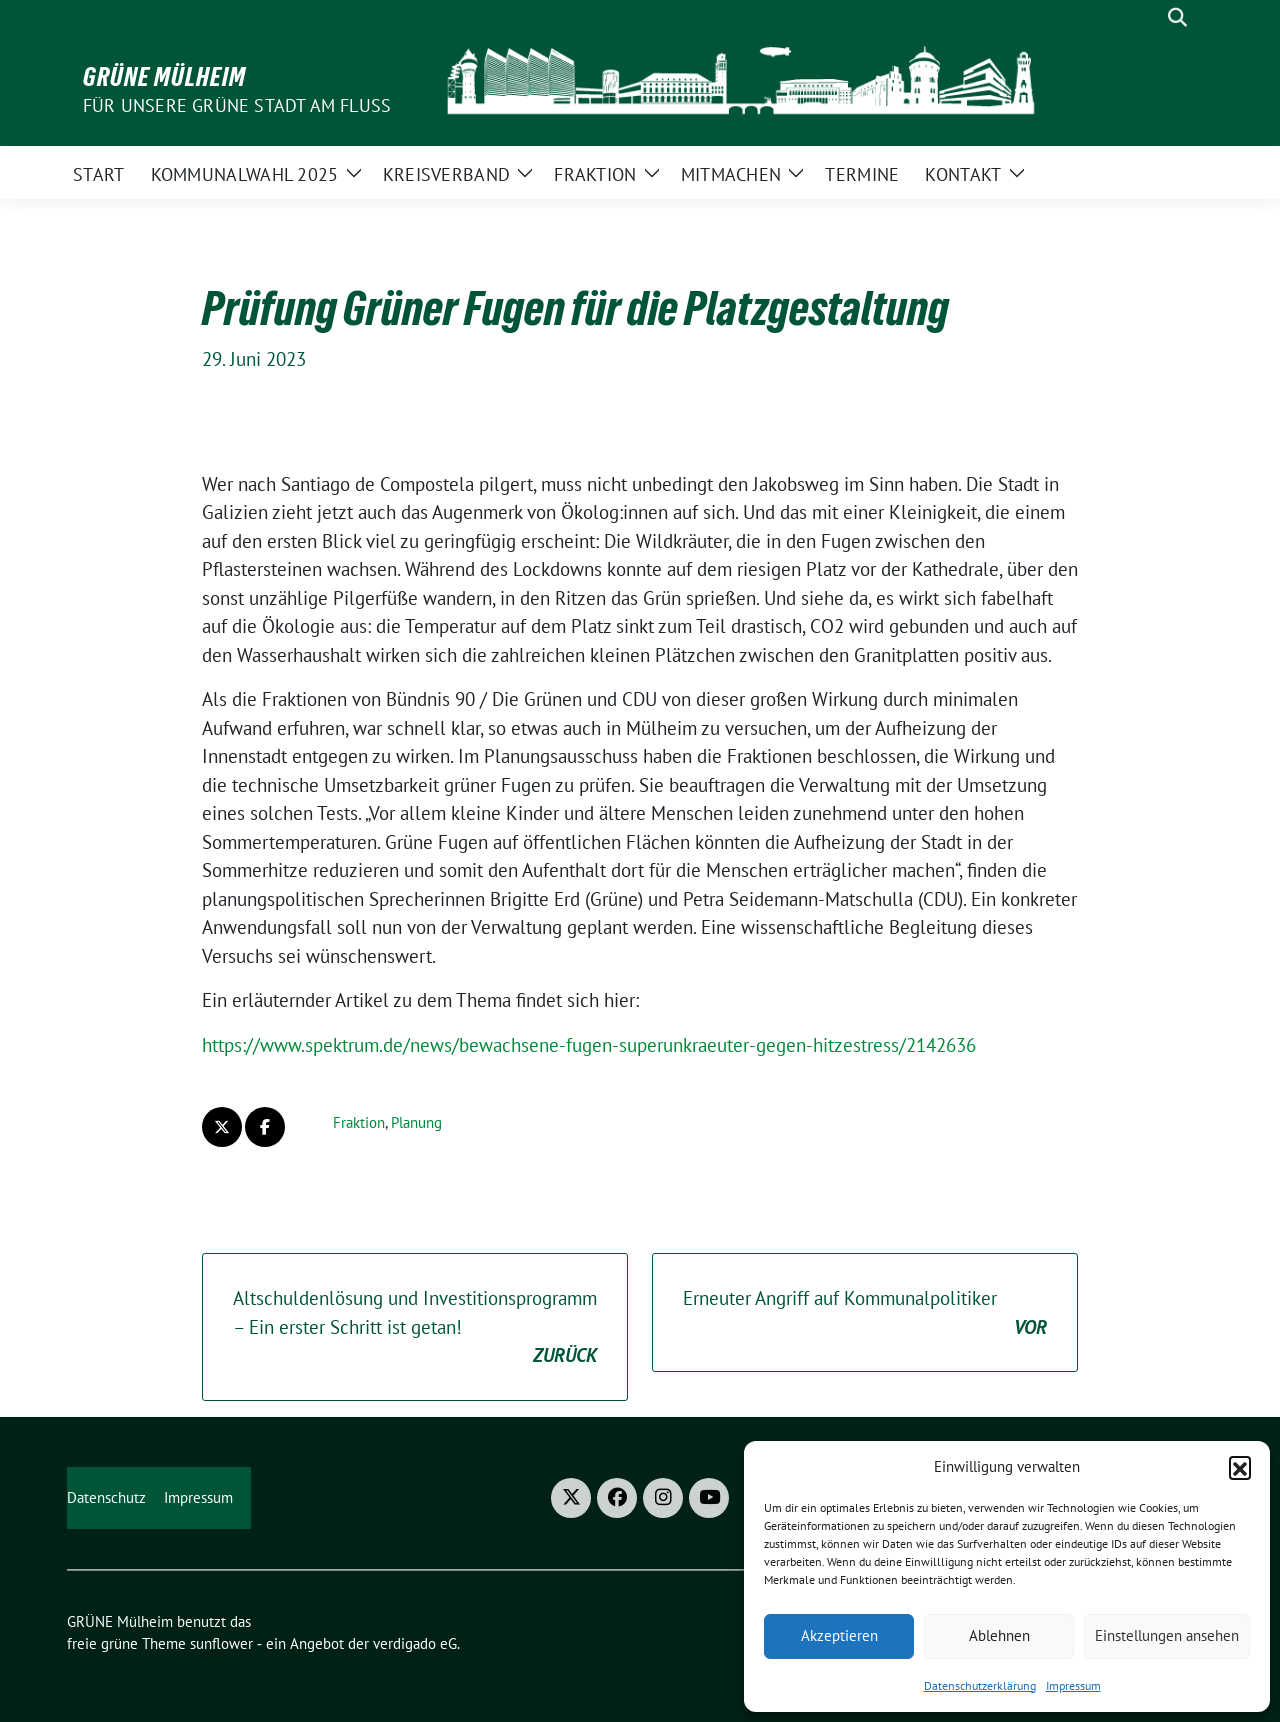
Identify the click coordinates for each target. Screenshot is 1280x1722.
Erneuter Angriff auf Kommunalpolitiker (865, 1313)
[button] (1240, 1467)
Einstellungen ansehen (1167, 1635)
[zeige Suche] (1177, 17)
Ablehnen (999, 1635)
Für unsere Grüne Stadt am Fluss (237, 105)
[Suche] (1149, 17)
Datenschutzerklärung (980, 1685)
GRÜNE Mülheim (164, 77)
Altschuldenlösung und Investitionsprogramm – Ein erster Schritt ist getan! (415, 1328)
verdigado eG (415, 1643)
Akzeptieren (839, 1635)
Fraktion (359, 1122)
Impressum (1073, 1685)
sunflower (221, 1643)
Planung (416, 1122)
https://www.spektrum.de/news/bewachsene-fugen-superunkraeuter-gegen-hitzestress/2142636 (589, 1045)
